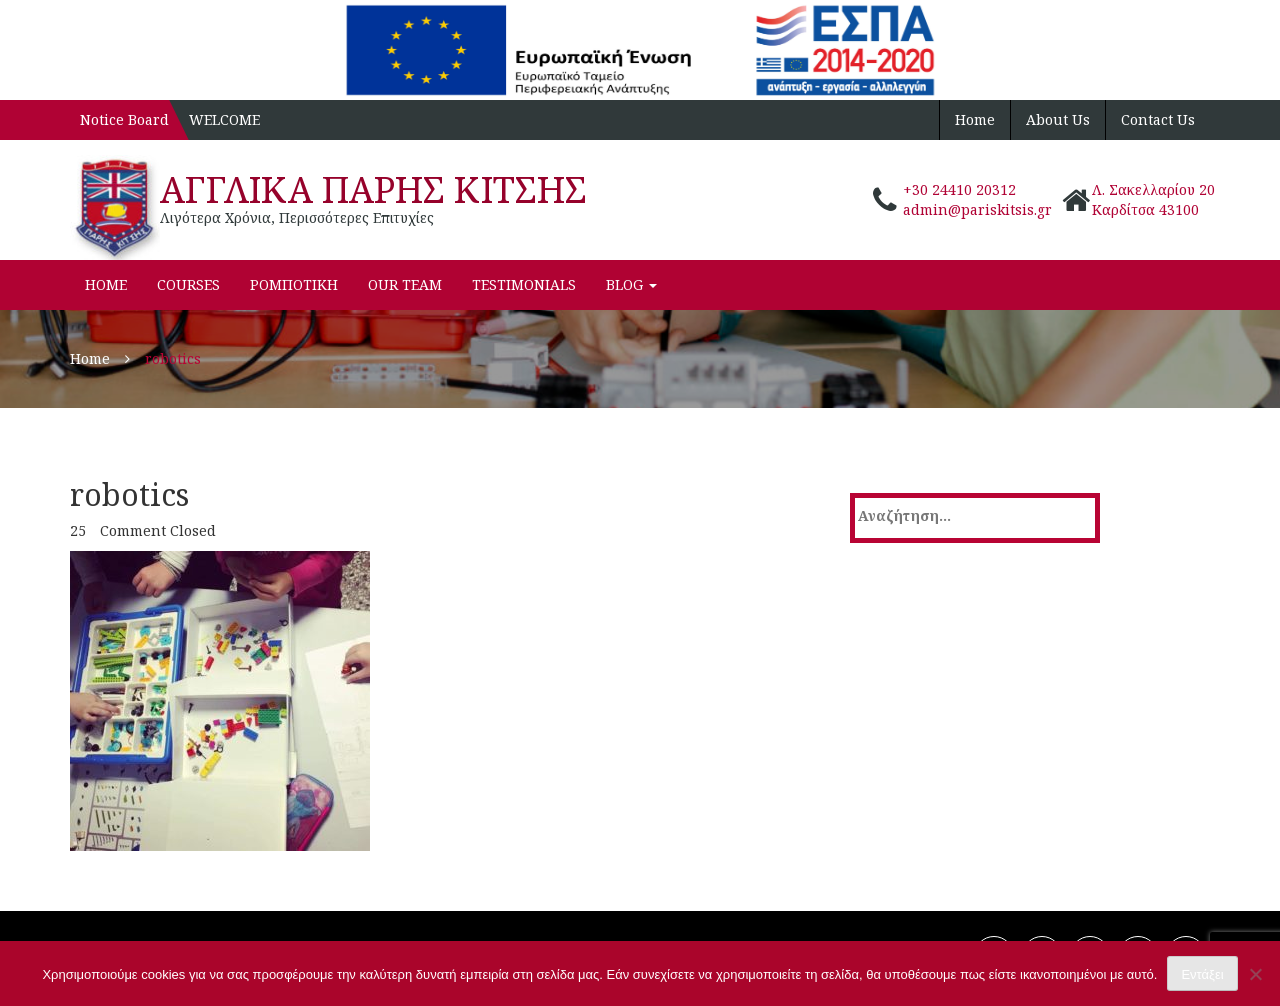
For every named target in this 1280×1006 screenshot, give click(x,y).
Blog (631, 284)
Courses (188, 284)
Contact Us (1158, 119)
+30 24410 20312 (959, 189)
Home (975, 119)
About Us (1058, 119)
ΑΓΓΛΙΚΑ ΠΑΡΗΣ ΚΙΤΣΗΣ (373, 189)
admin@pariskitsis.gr (977, 209)
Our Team (405, 284)
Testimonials (524, 284)
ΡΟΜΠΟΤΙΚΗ (294, 284)
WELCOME (224, 119)
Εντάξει (1202, 974)
